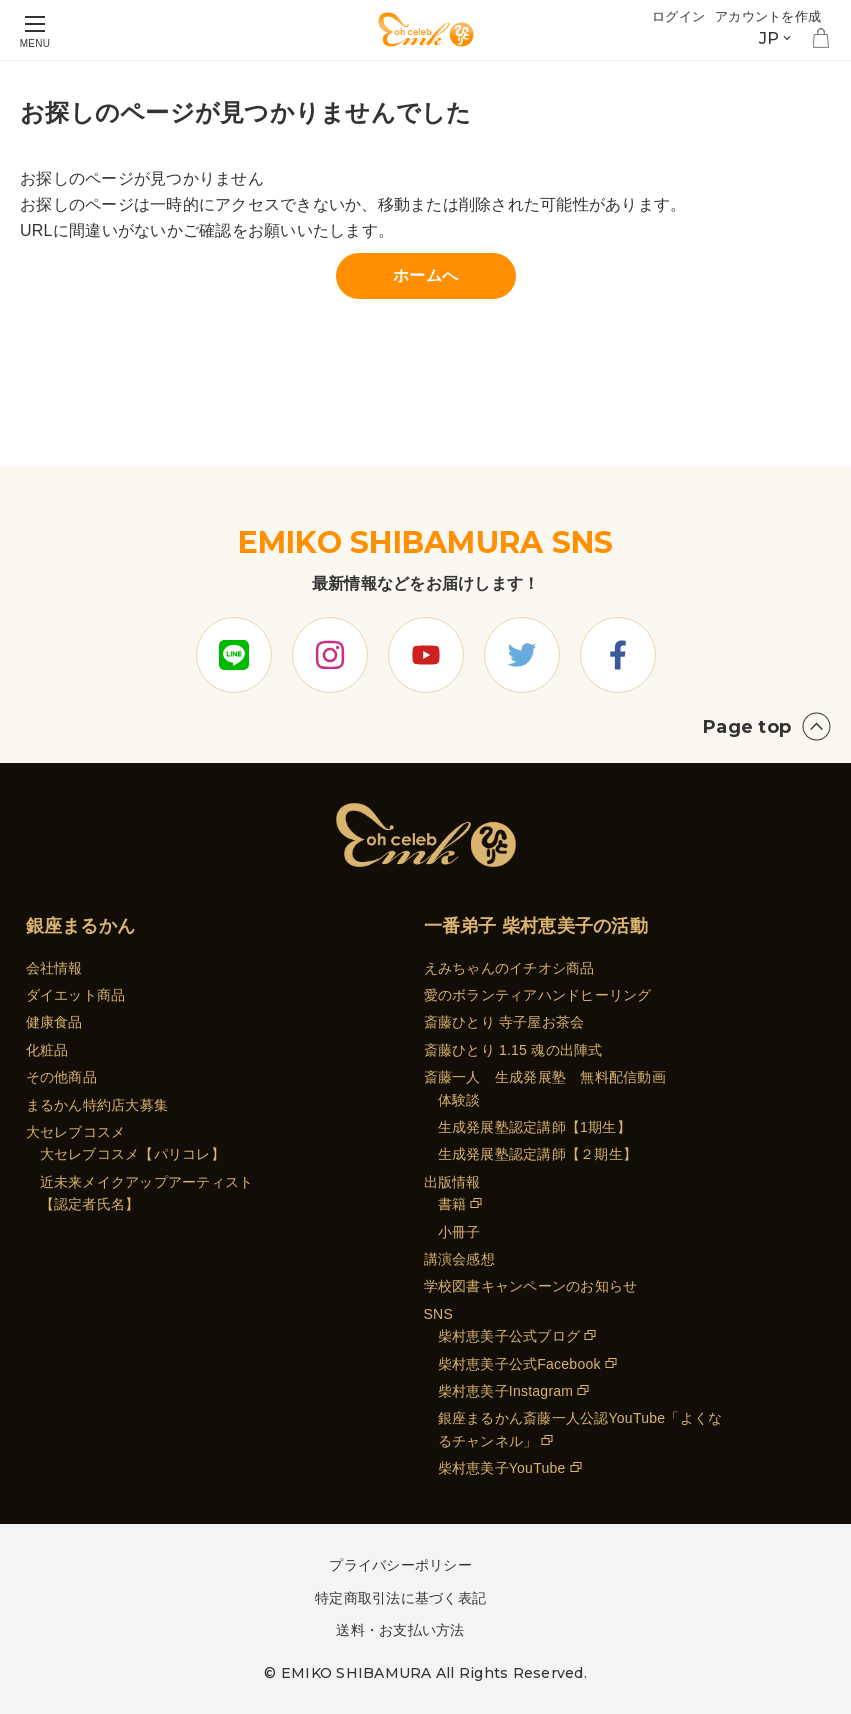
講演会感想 (459, 1259)
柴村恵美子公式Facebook (519, 1364)
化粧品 (47, 1050)
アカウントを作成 (768, 16)
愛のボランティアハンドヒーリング (538, 995)
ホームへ (425, 275)
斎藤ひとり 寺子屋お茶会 (504, 1022)
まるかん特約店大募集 (97, 1105)
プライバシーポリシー (400, 1565)
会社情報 (54, 968)
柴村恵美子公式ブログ (509, 1336)
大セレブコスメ (76, 1132)
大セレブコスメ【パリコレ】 (132, 1154)
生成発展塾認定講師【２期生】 (538, 1154)
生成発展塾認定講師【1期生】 (534, 1127)
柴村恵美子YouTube (502, 1468)
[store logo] (426, 29)
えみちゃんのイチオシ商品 (509, 968)
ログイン (678, 16)
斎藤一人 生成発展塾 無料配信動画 (545, 1077)
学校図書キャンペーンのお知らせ (531, 1286)
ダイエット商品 (76, 995)
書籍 (452, 1204)
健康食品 (54, 1022)
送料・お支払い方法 (400, 1630)
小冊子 (459, 1232)
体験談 (459, 1100)
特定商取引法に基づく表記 (400, 1598)
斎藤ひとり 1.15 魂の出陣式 (513, 1050)
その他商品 (61, 1077)
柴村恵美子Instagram (506, 1391)
